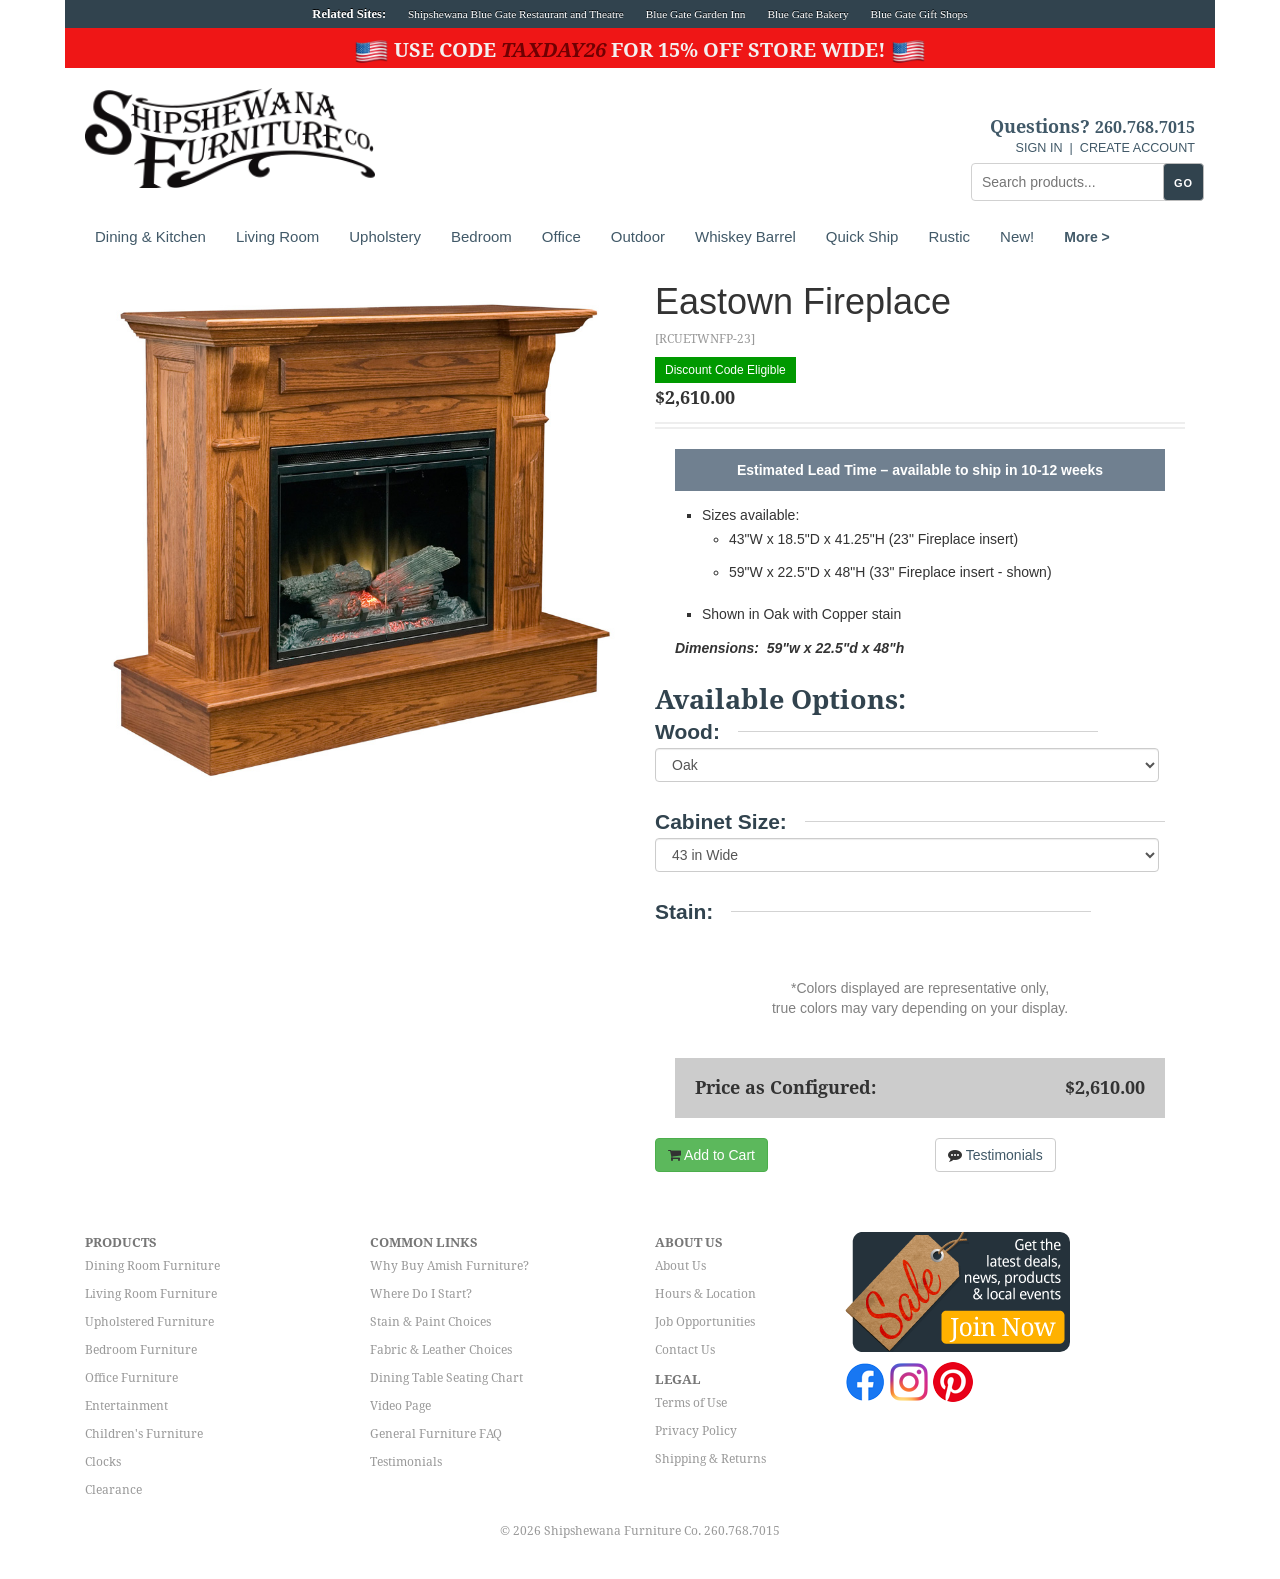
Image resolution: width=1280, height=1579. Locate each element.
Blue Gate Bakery (807, 14)
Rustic (949, 236)
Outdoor (638, 236)
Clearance (113, 1490)
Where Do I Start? (421, 1294)
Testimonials (995, 1155)
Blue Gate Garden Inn (696, 14)
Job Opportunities (705, 1322)
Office (561, 236)
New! (1017, 236)
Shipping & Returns (710, 1459)
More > (1087, 237)
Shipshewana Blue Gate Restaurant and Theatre (516, 14)
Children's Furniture (144, 1434)
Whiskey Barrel (745, 236)
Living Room (277, 236)
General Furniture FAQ (436, 1434)
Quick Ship (862, 236)
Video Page (400, 1406)
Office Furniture (131, 1378)
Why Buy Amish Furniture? (449, 1266)
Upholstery (385, 236)
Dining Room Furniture (152, 1266)
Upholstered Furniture (149, 1322)
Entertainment (126, 1406)
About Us (680, 1266)
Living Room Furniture (151, 1294)
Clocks (103, 1462)
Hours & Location (705, 1294)
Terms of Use (691, 1403)
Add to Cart (711, 1155)
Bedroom (481, 236)
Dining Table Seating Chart (446, 1378)
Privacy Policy (696, 1431)
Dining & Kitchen (150, 236)
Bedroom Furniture (141, 1350)
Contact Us (685, 1350)
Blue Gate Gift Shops (918, 14)
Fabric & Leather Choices (441, 1350)
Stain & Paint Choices (430, 1322)
